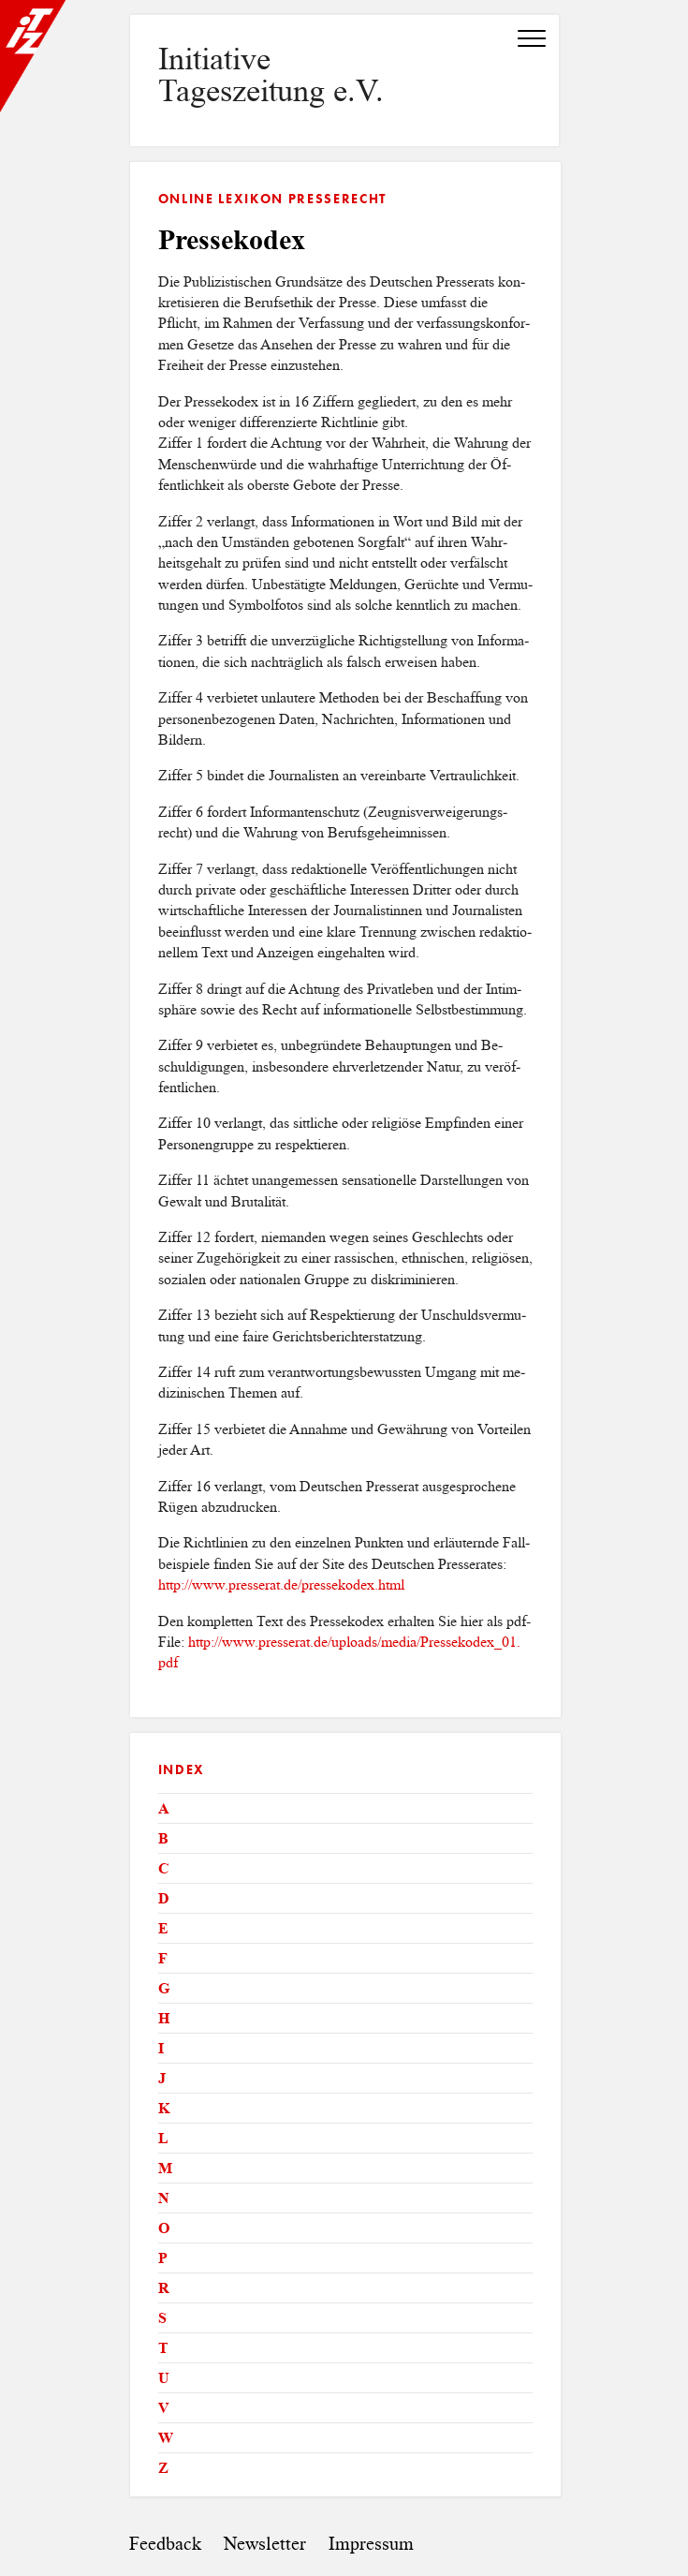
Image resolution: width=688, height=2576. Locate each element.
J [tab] (162, 2078)
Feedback (165, 2543)
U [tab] (163, 2378)
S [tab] (162, 2318)
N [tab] (163, 2198)
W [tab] (165, 2438)
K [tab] (163, 2108)
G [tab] (163, 1988)
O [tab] (163, 2228)
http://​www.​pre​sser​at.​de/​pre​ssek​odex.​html (281, 1584)
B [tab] (163, 1838)
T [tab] (163, 2348)
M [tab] (165, 2168)
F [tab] (163, 1958)
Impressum (371, 2543)
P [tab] (163, 2258)
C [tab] (163, 1868)
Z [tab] (163, 2468)
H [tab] (163, 2018)
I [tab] (161, 2048)
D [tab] (163, 1898)
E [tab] (163, 1928)
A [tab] (163, 1808)
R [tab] (163, 2288)
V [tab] (163, 2408)
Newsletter (265, 2543)
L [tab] (163, 2138)
